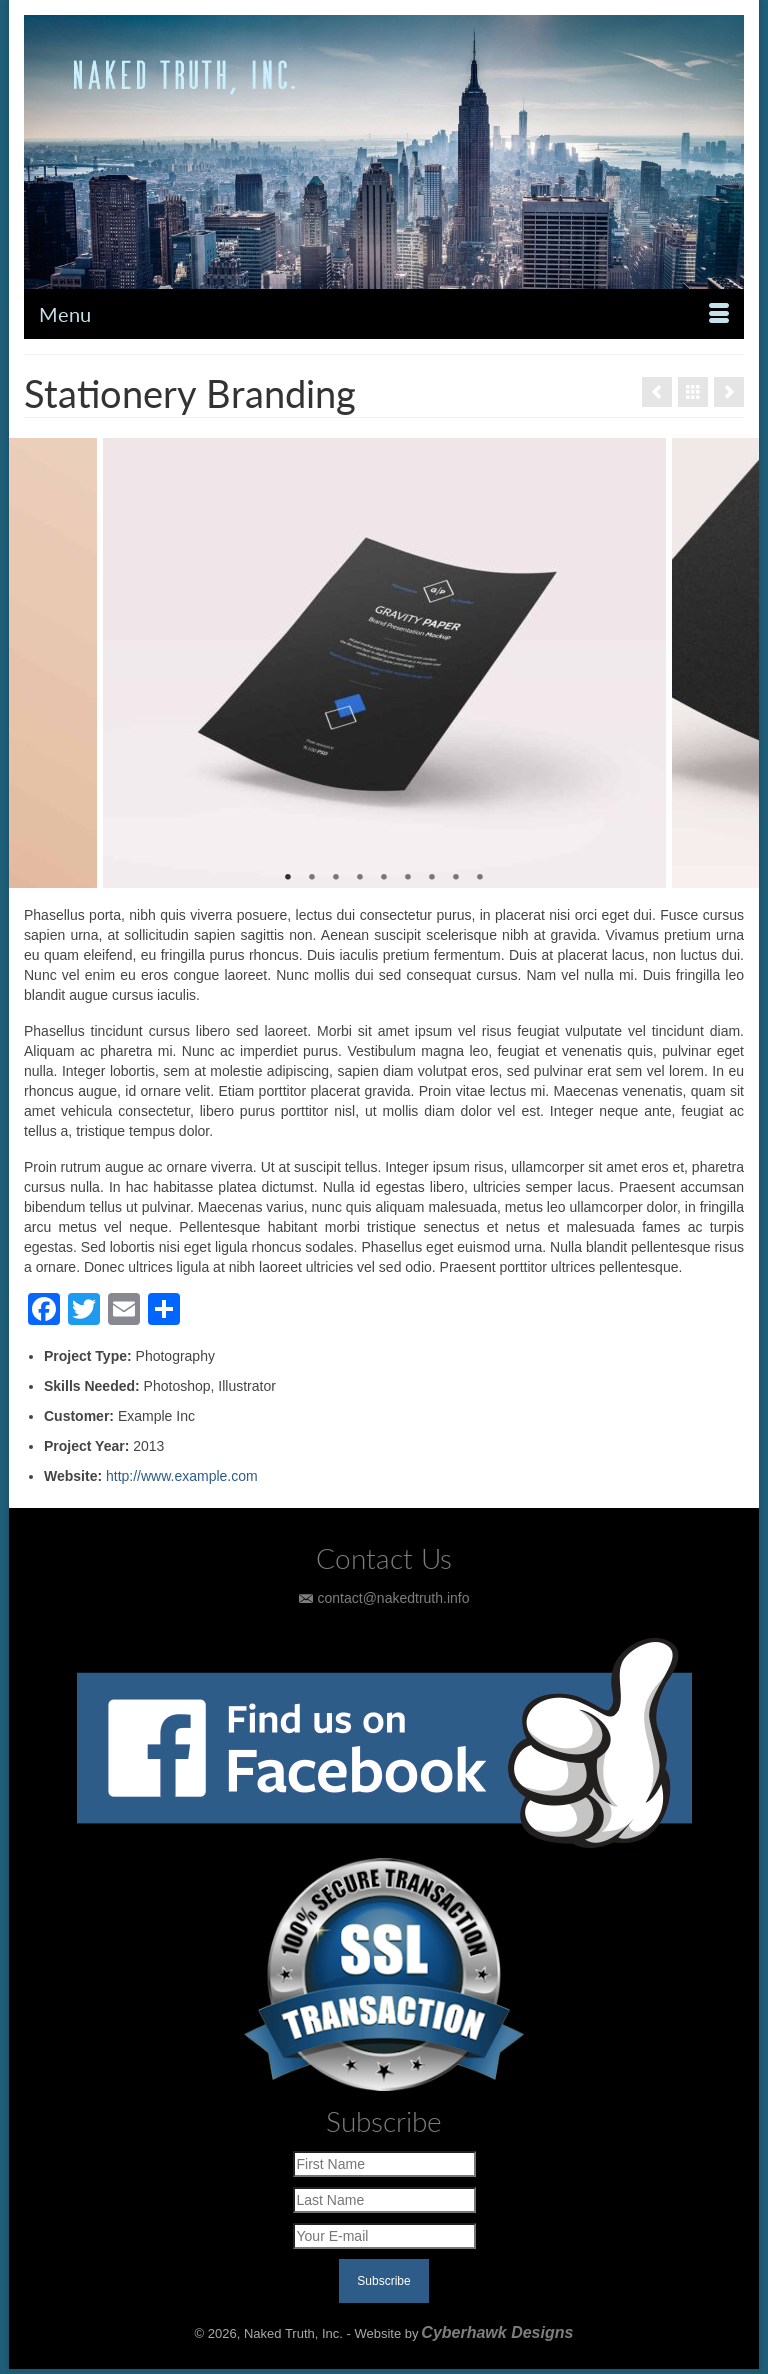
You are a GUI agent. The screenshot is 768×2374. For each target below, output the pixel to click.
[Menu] (384, 314)
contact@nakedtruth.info (384, 1598)
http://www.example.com (182, 1476)
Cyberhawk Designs (497, 2332)
